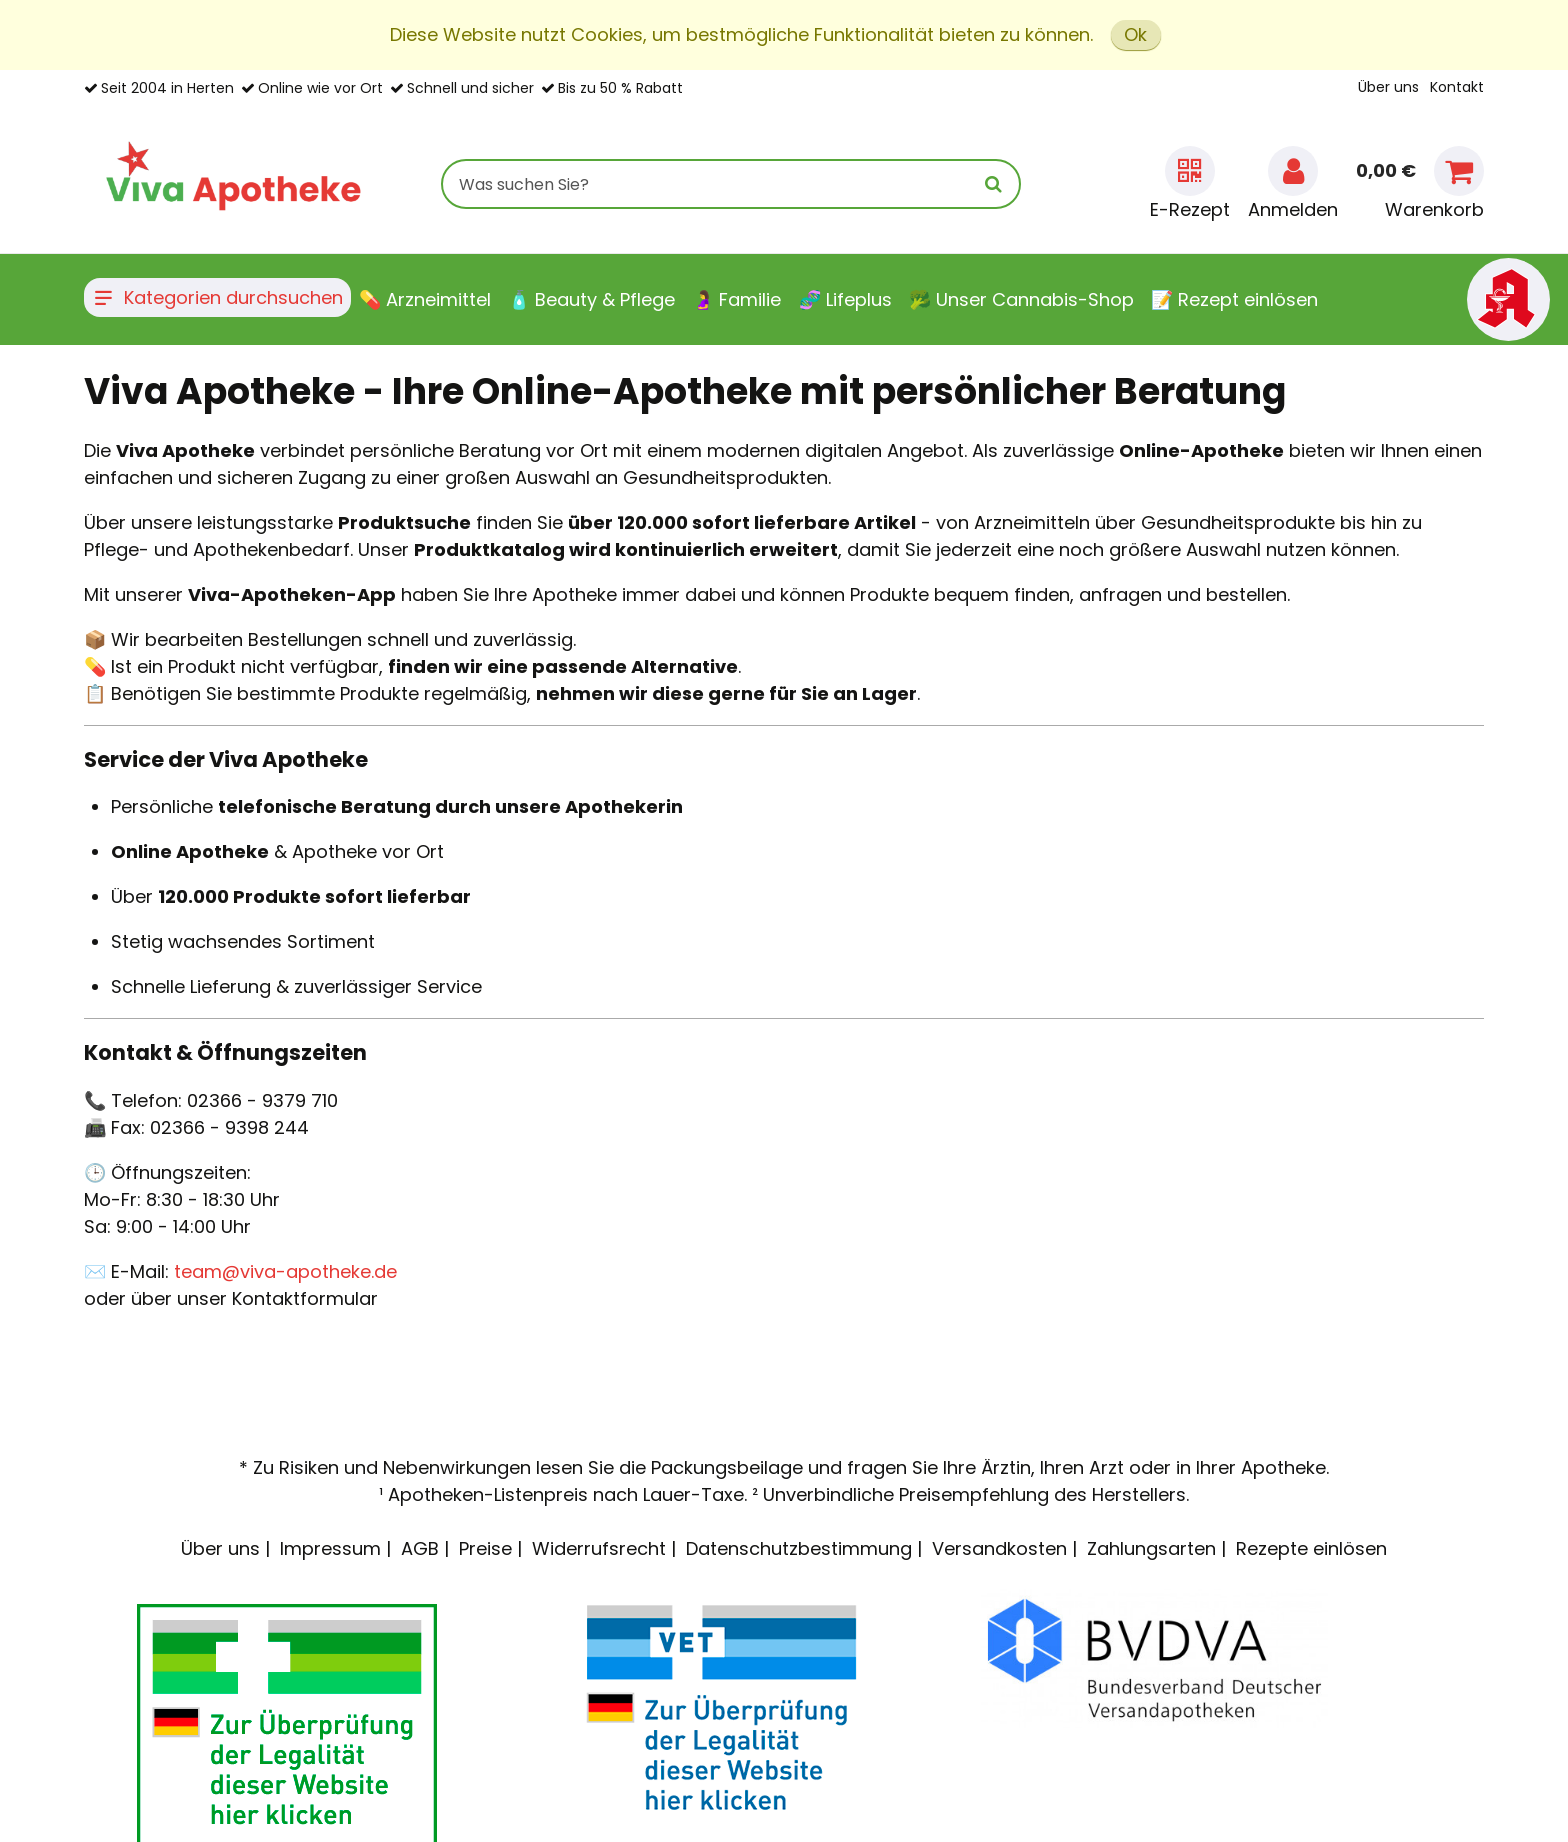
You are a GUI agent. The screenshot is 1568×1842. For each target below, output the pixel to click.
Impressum (330, 1548)
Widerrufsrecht (599, 1548)
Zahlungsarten (1151, 1548)
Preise (485, 1548)
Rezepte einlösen (1311, 1548)
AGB (420, 1548)
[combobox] (731, 184)
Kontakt (1457, 87)
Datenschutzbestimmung (799, 1548)
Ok (1135, 34)
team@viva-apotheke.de (285, 1271)
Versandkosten (999, 1548)
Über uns (1388, 87)
